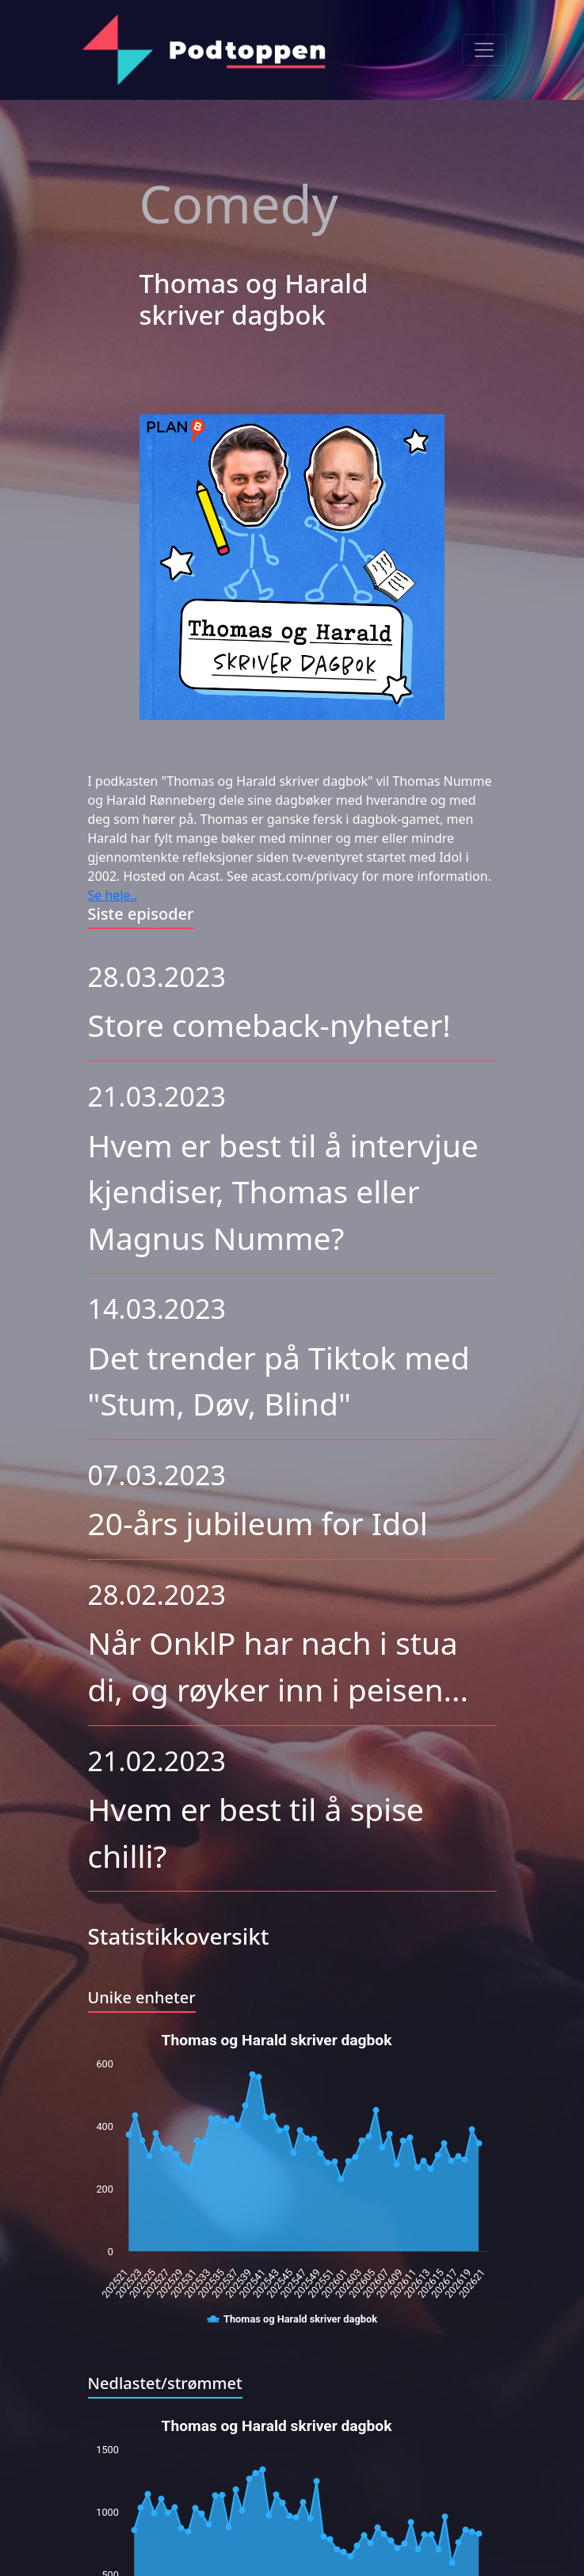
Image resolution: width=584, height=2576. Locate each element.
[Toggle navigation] (484, 50)
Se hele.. (113, 895)
